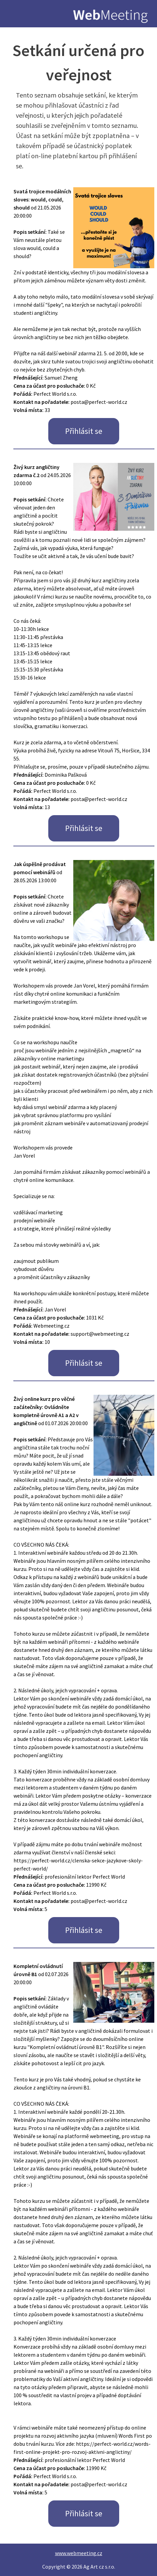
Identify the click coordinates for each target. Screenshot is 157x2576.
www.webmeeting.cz (78, 2553)
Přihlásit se (83, 431)
